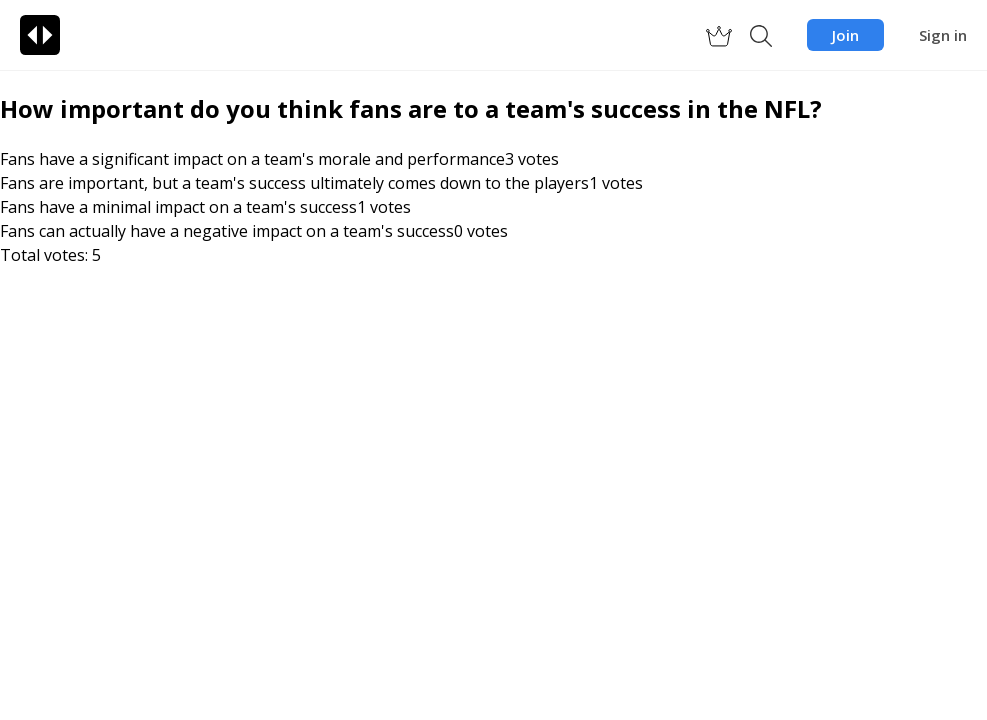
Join (845, 35)
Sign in (943, 35)
